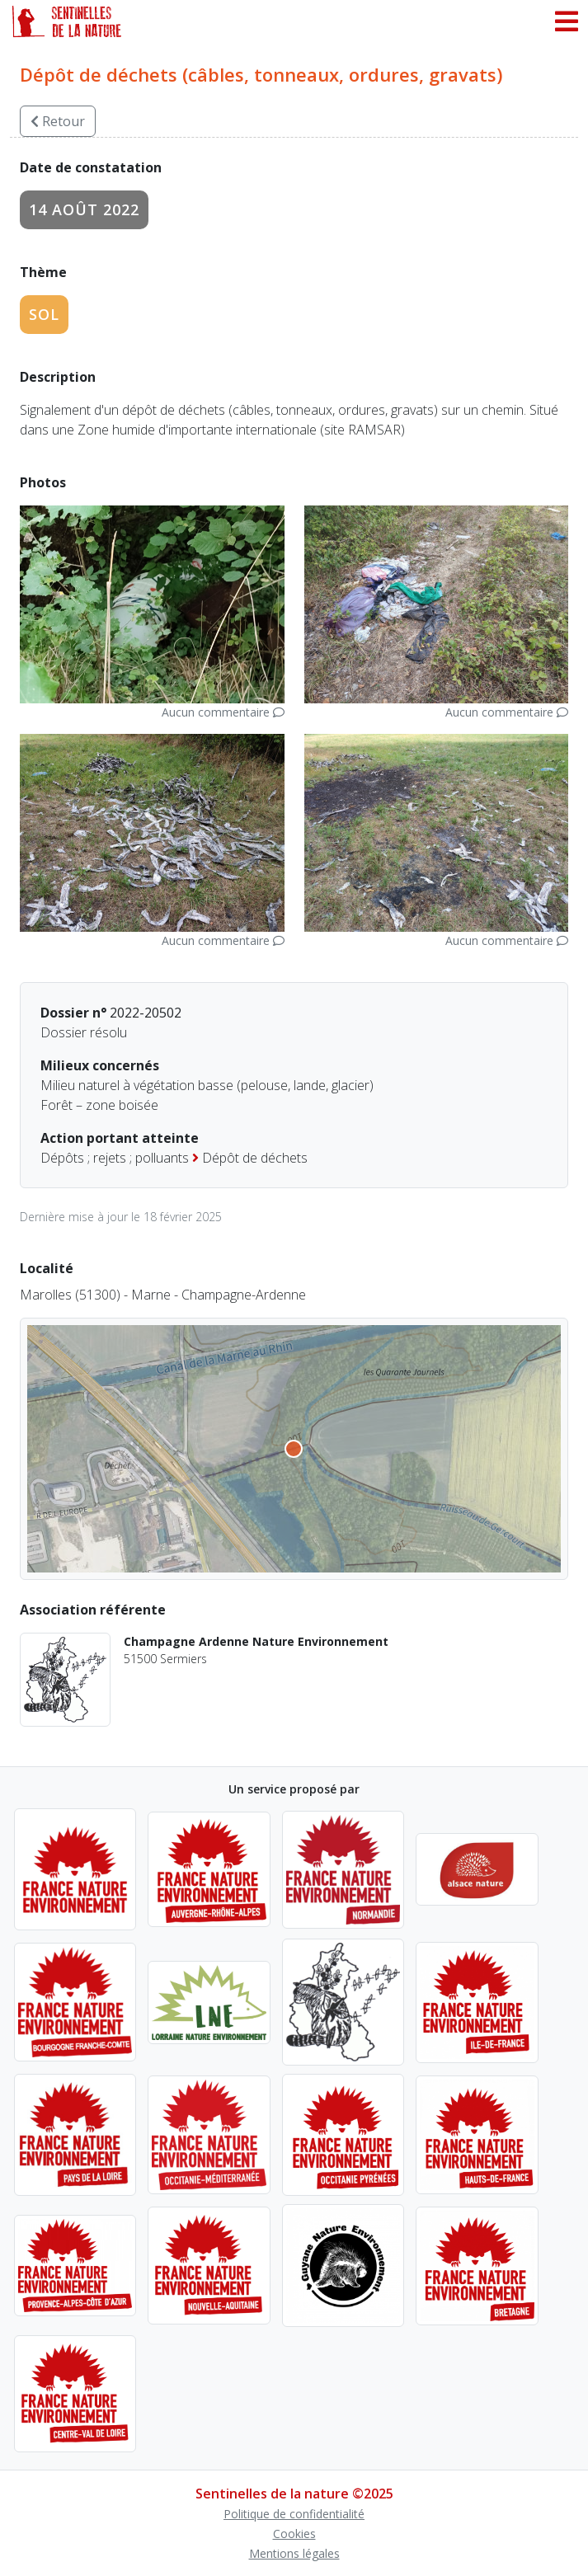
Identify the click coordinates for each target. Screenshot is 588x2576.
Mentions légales (294, 2553)
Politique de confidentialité (294, 2514)
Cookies (294, 2533)
